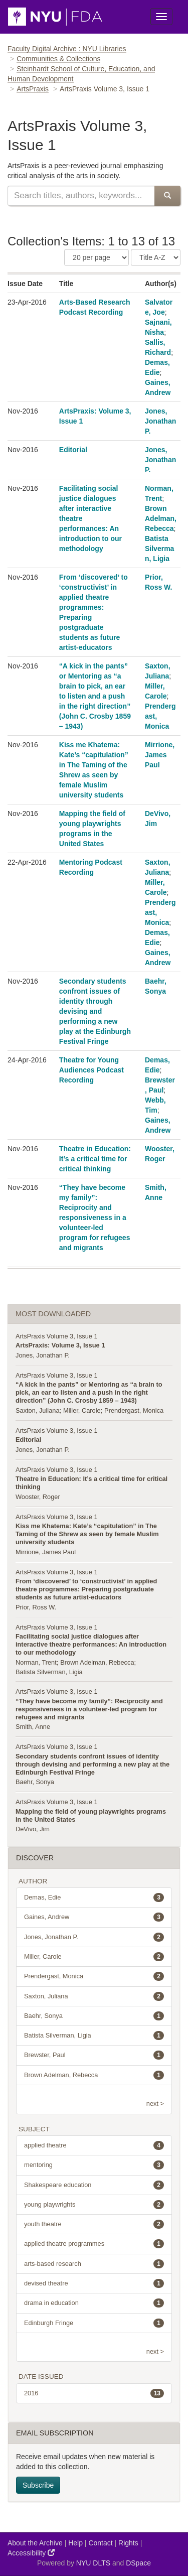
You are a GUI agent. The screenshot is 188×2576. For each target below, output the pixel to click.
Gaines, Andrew (94, 1917)
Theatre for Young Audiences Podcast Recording (91, 1070)
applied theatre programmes (94, 2243)
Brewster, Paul (94, 2055)
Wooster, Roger (38, 1497)
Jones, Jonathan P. (160, 421)
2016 (94, 2393)
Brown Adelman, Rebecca (160, 518)
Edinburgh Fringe (94, 2323)
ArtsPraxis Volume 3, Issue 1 (57, 1336)
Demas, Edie (94, 1897)
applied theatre (94, 2145)
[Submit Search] (167, 196)
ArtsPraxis (33, 89)
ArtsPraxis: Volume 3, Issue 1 (60, 1345)
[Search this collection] (81, 196)
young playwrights (94, 2204)
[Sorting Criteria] (155, 257)
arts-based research (94, 2263)
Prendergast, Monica (133, 1410)
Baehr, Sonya (35, 1782)
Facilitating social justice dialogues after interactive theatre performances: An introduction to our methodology (91, 1644)
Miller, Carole (82, 1410)
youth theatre (94, 2224)
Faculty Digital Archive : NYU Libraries (67, 49)
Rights (128, 2543)
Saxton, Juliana (38, 1410)
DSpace (138, 2563)
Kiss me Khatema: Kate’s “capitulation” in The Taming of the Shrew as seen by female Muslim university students (87, 1534)
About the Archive (35, 2543)
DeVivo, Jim (33, 1829)
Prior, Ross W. (36, 1607)
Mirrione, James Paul (159, 755)
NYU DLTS (93, 2563)
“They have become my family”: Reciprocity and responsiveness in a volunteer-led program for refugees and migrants (94, 1217)
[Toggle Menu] (161, 16)
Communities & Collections (58, 59)
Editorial (73, 450)
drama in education (94, 2303)
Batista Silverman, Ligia (159, 548)
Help (75, 2543)
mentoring (94, 2165)
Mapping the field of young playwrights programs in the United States (91, 1815)
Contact (100, 2543)
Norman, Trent (36, 1662)
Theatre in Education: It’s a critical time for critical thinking (95, 1159)
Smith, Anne (33, 1726)
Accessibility (31, 2552)
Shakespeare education (94, 2185)
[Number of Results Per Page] (96, 257)
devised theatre (94, 2283)
